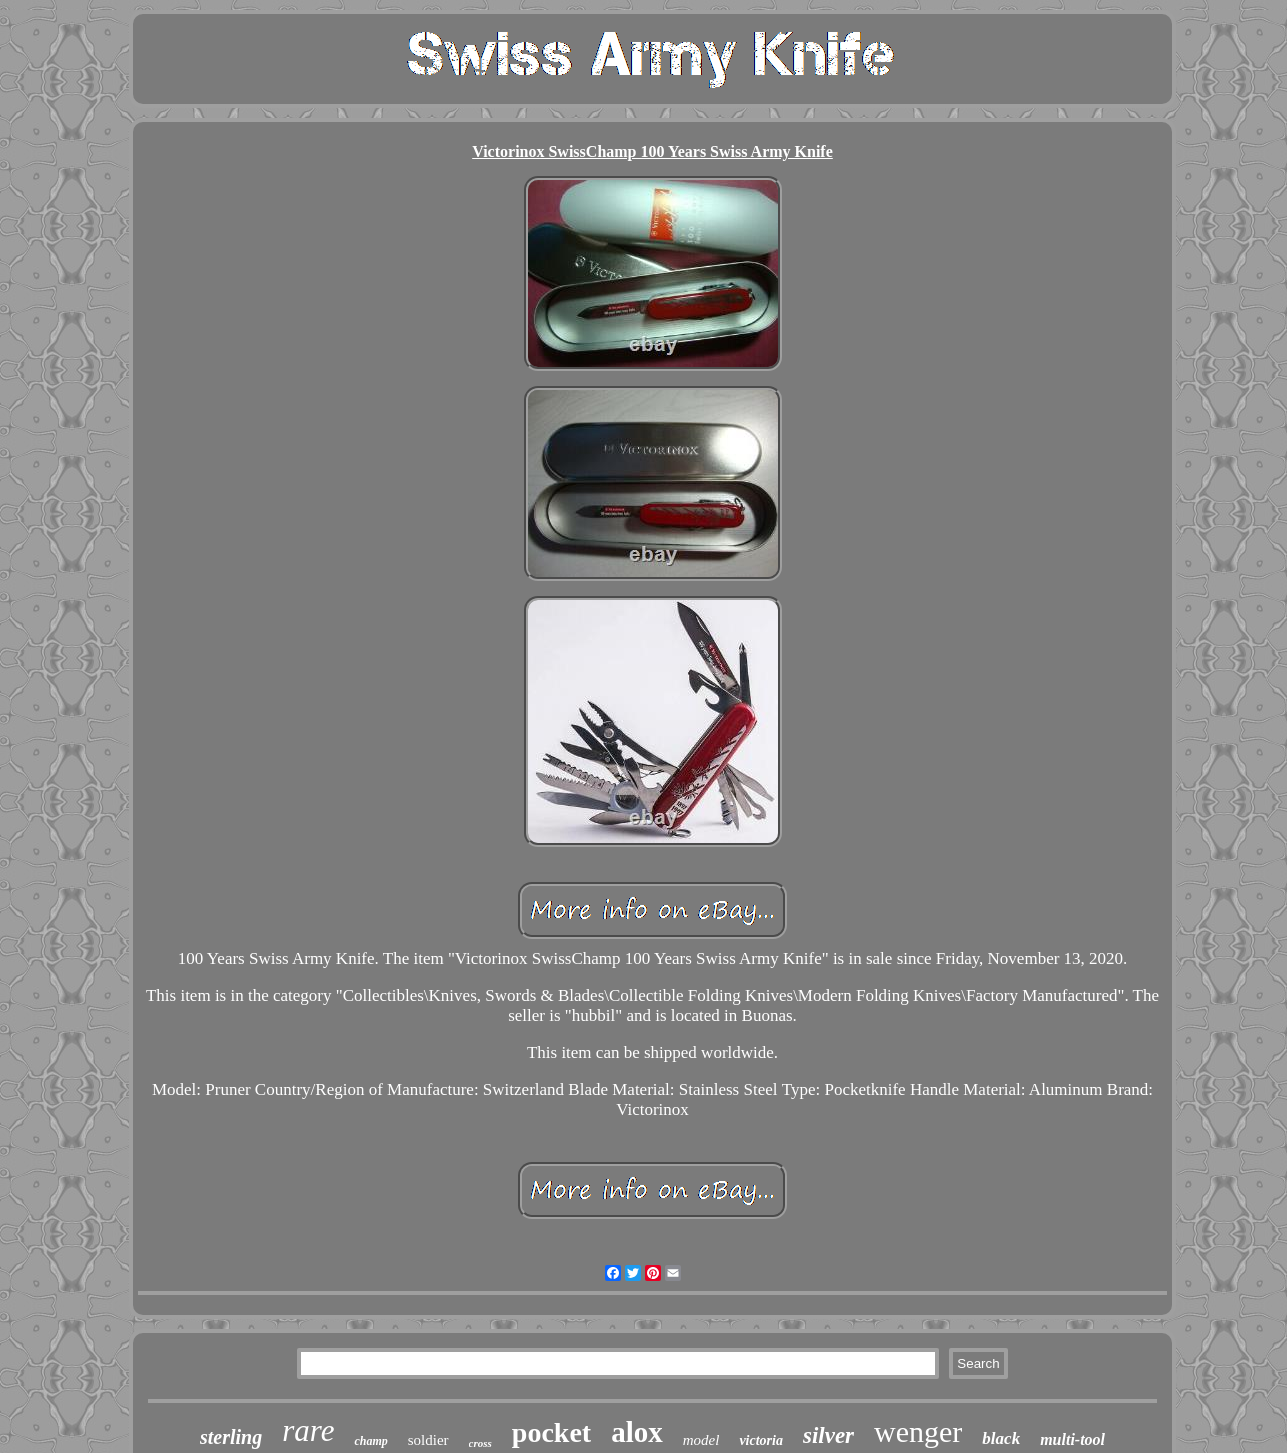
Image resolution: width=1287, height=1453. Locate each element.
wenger (918, 1431)
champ (370, 1441)
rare (308, 1430)
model (701, 1440)
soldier (428, 1440)
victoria (761, 1440)
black (1001, 1438)
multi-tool (1072, 1439)
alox (637, 1432)
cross (480, 1443)
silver (828, 1435)
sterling (231, 1437)
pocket (551, 1432)
